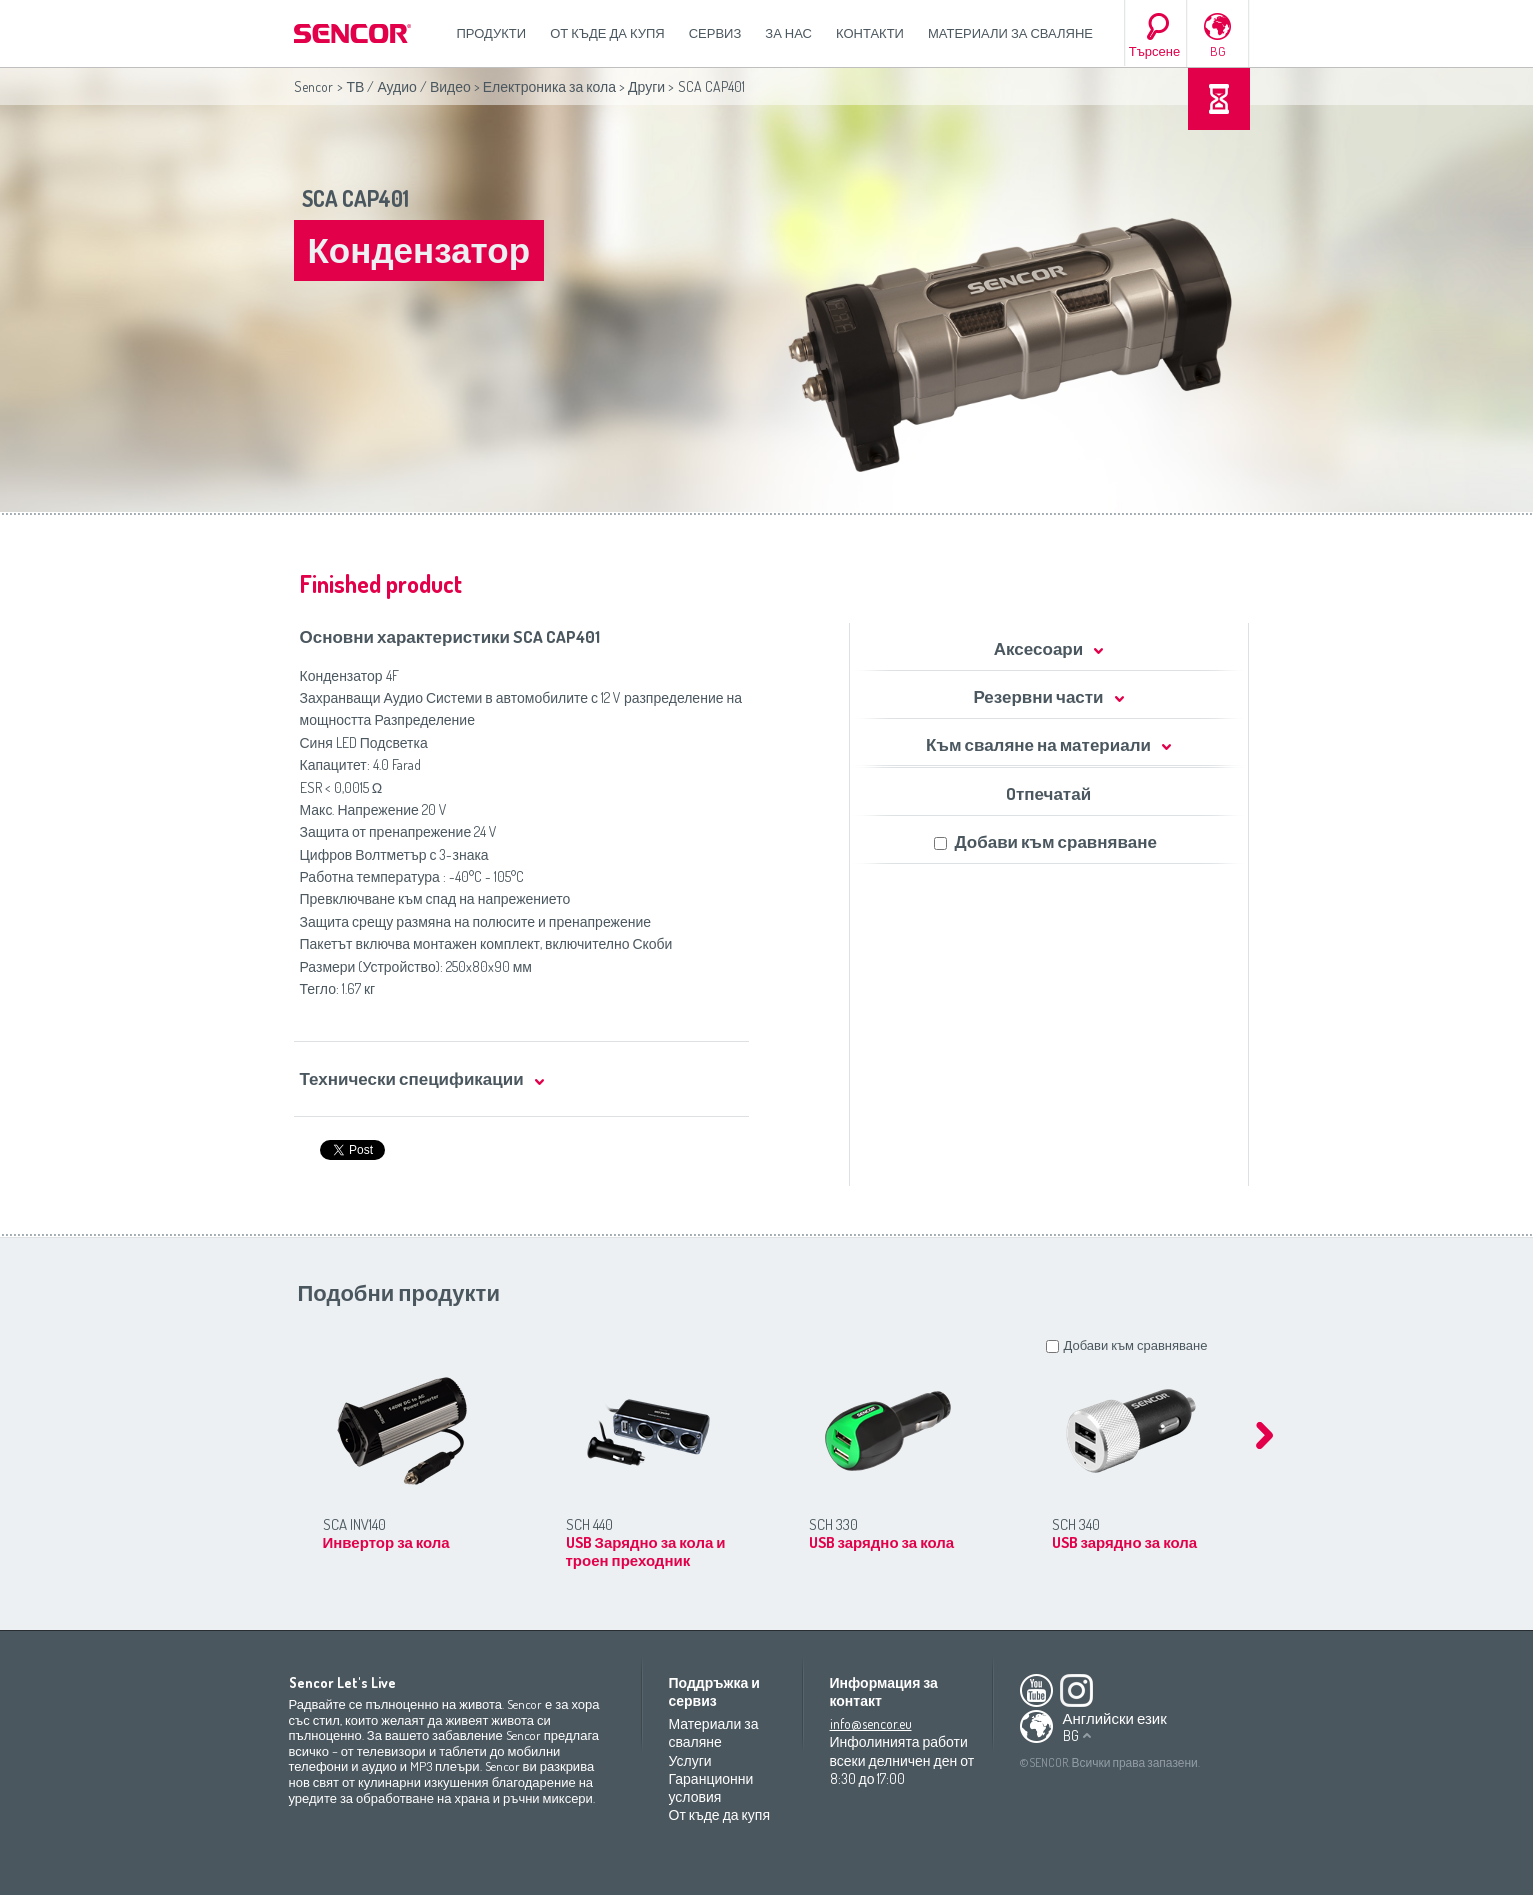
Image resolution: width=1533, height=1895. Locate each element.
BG (1218, 51)
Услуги (690, 1760)
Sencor (313, 86)
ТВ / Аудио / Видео (409, 86)
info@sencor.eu (871, 1723)
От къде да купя (607, 33)
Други (646, 86)
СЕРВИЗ (715, 33)
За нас (788, 33)
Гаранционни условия (711, 1787)
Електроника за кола (549, 86)
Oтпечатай (1048, 793)
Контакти (870, 33)
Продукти (492, 33)
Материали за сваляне (1010, 33)
